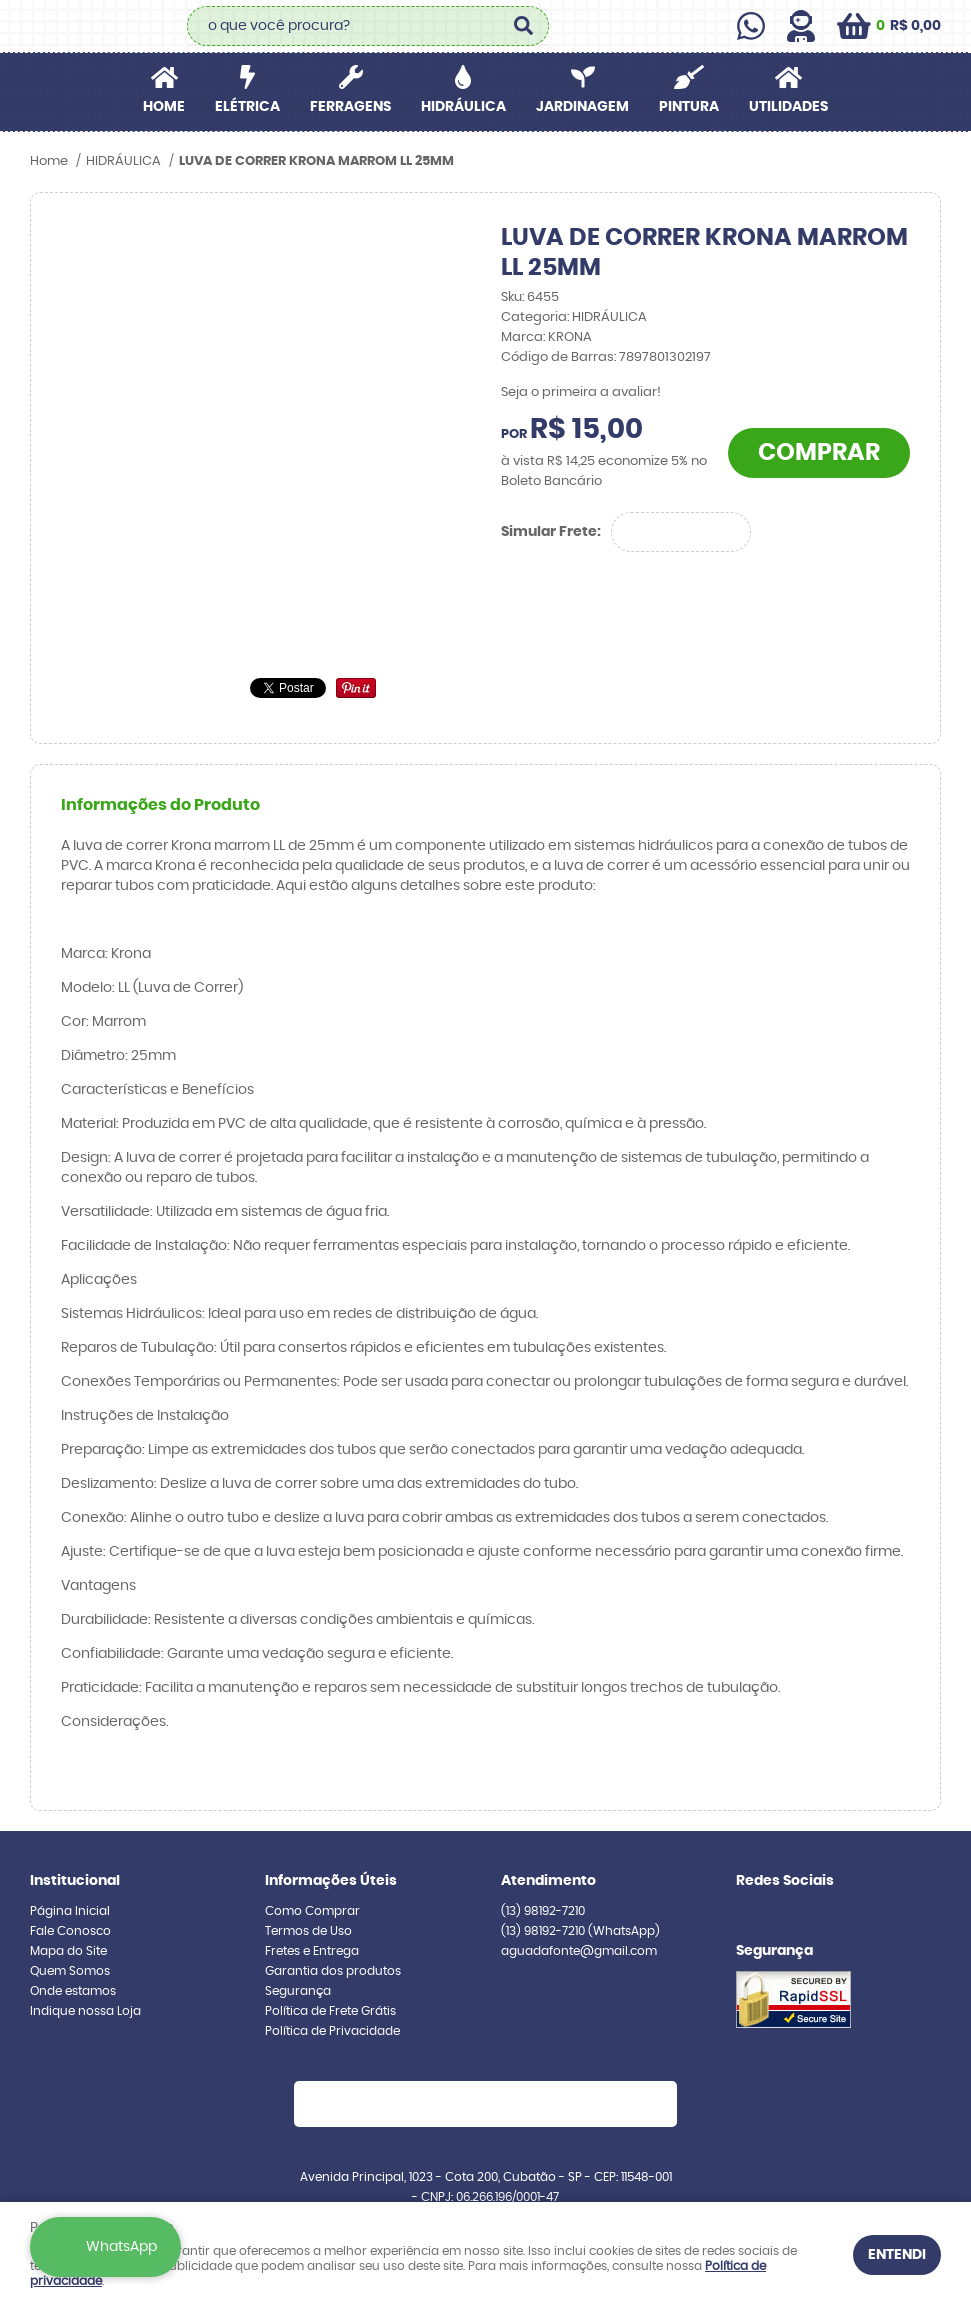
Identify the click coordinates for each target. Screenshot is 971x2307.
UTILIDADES (788, 107)
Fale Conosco (70, 1931)
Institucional (75, 1881)
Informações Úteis (331, 1881)
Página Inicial (70, 1911)
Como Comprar (312, 1911)
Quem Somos (70, 1971)
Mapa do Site (68, 1951)
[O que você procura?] (524, 26)
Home (164, 107)
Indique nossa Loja (85, 2011)
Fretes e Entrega (312, 1951)
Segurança (298, 1991)
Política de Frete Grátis (330, 2011)
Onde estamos (73, 1991)
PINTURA (689, 107)
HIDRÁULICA (463, 107)
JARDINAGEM (582, 107)
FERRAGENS (350, 107)
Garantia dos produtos (333, 1971)
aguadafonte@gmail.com (579, 1951)
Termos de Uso (308, 1931)
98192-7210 (543, 1911)
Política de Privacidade (332, 2031)
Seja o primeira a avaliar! (581, 392)
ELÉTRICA (247, 107)
